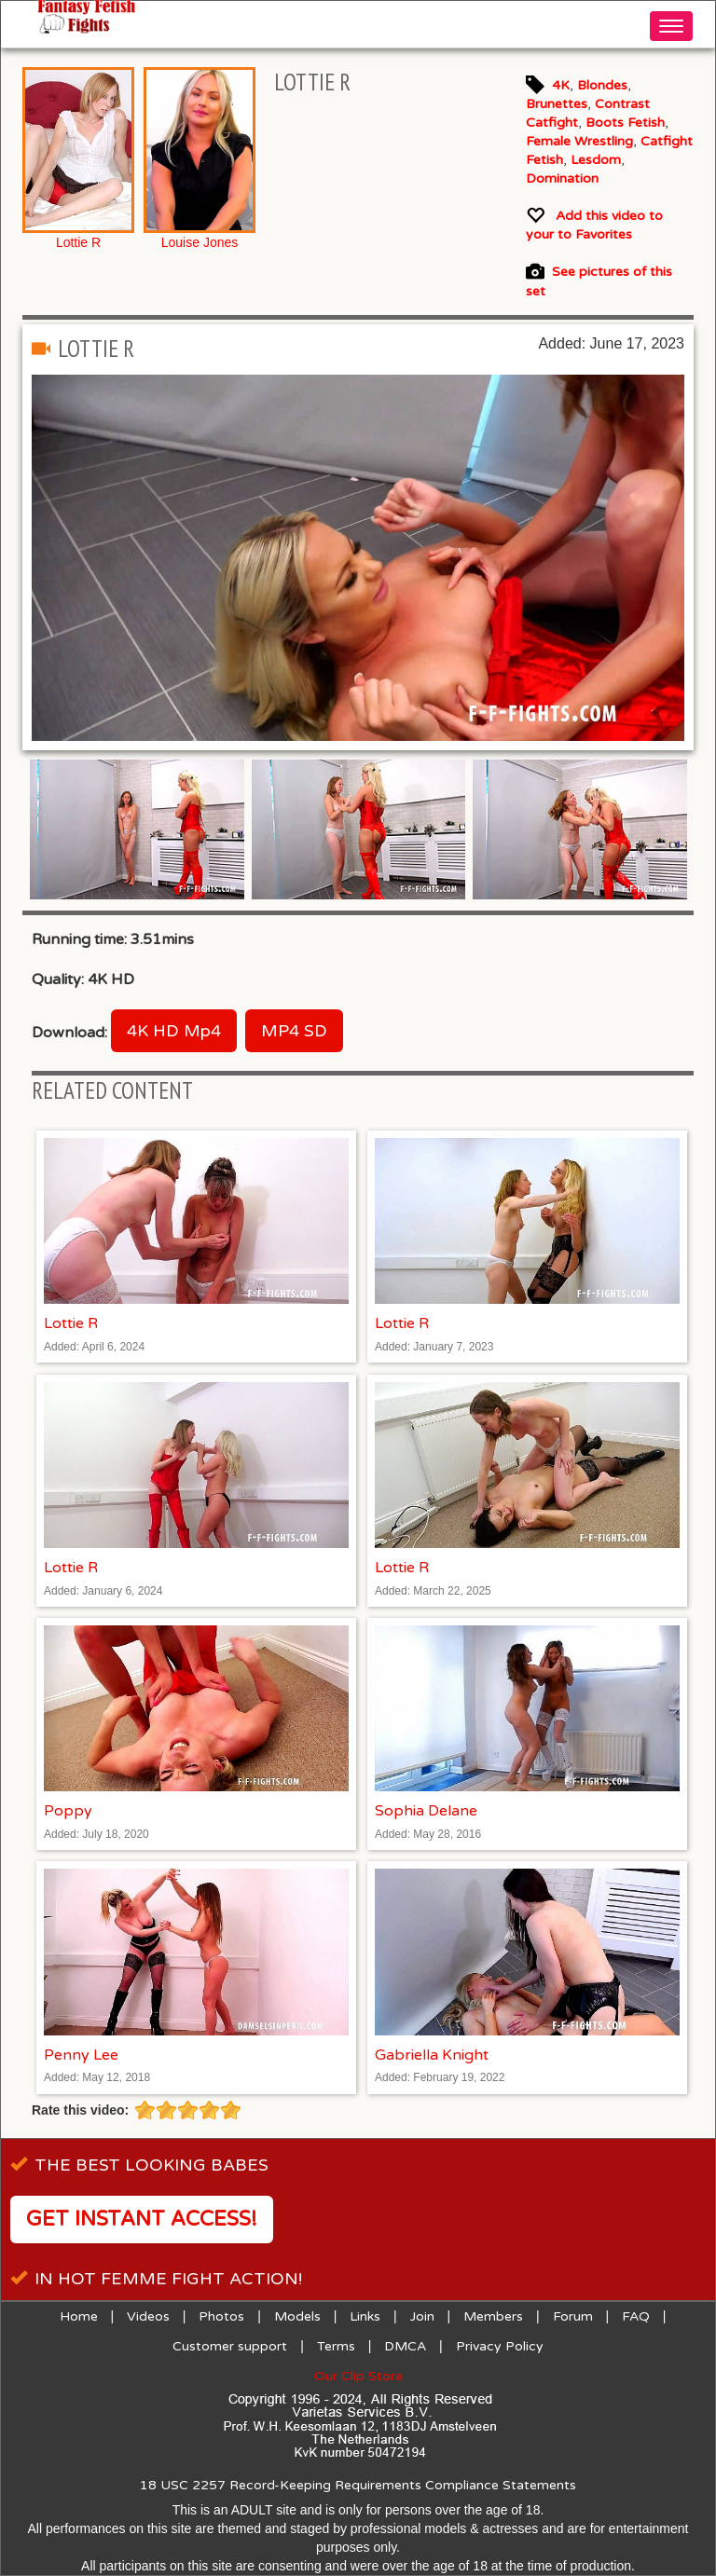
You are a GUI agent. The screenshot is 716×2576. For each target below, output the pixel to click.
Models (297, 2316)
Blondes (602, 85)
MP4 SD (294, 1031)
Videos (148, 2316)
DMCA (405, 2346)
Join (422, 2316)
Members (493, 2316)
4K (561, 85)
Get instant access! (141, 2219)
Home (79, 2316)
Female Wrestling (579, 141)
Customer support (229, 2346)
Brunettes (556, 104)
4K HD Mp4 (174, 1031)
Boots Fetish (625, 122)
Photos (221, 2316)
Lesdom (596, 160)
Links (365, 2316)
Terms (336, 2346)
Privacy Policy (500, 2346)
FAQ (636, 2316)
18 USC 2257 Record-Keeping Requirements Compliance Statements (358, 2485)
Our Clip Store (358, 2376)
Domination (562, 178)
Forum (573, 2316)
